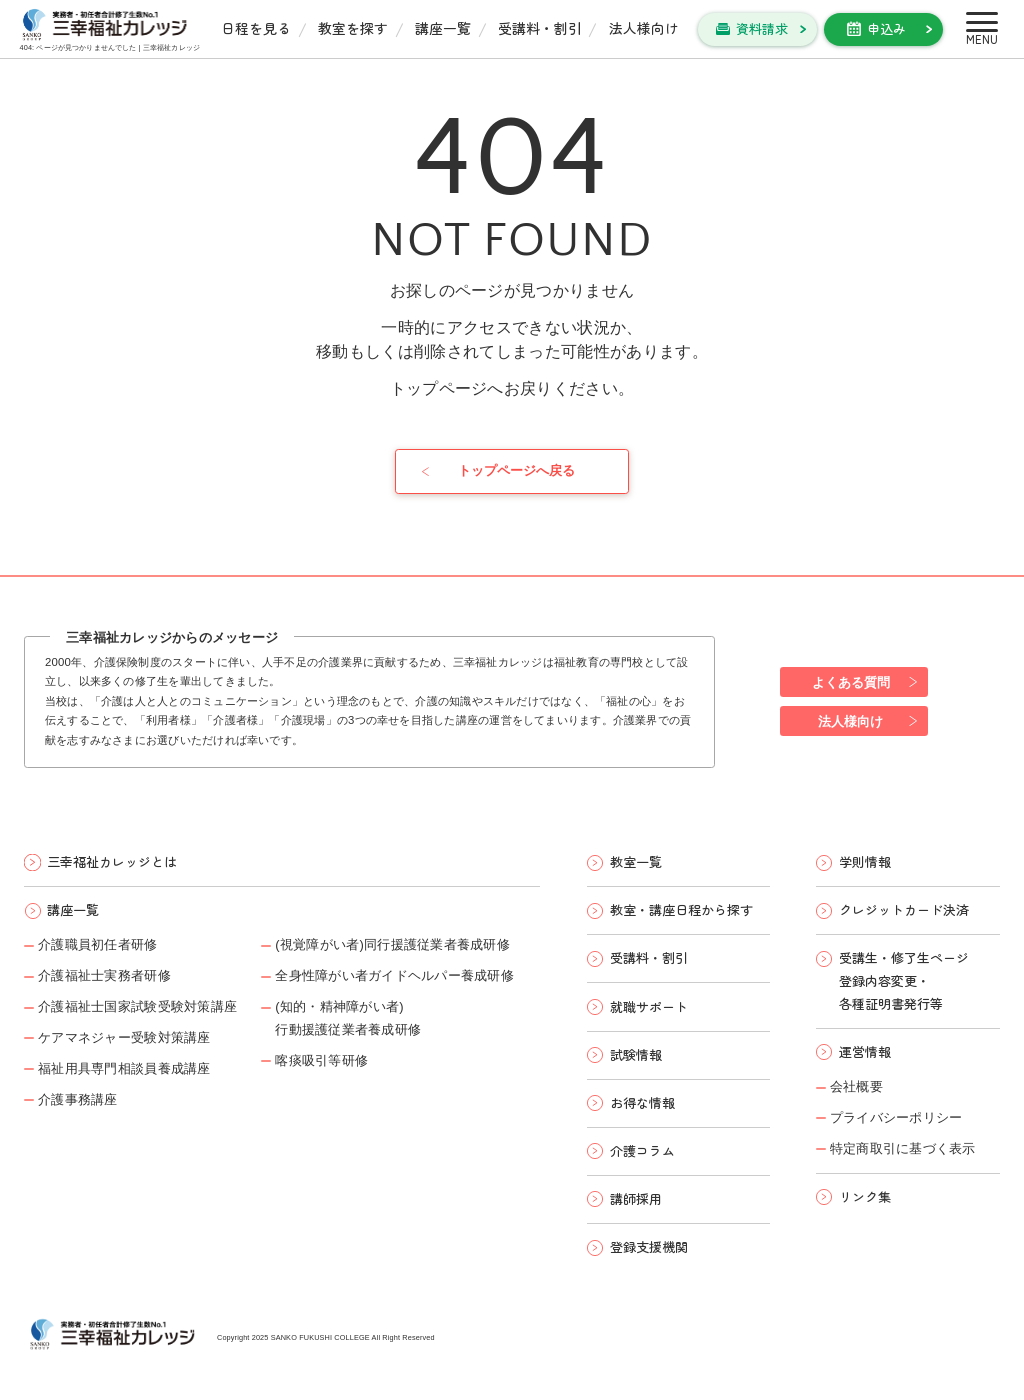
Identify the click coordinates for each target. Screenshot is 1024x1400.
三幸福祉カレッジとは (112, 861)
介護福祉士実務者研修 (104, 975)
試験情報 (636, 1054)
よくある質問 (851, 682)
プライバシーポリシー (896, 1117)
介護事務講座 (78, 1099)
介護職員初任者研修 (97, 944)
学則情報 (865, 861)
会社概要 (856, 1086)
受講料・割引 (540, 28)
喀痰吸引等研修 (321, 1060)
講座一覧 (443, 28)
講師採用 (636, 1198)
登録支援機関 (649, 1246)
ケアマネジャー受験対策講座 (124, 1037)
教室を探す (353, 28)
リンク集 (865, 1196)
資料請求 (762, 28)
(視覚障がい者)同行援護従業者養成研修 (392, 944)
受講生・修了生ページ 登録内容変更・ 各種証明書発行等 (904, 980)
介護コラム (642, 1150)
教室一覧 (636, 861)
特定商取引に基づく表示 (903, 1148)
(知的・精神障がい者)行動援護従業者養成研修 (348, 1018)
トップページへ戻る (516, 470)
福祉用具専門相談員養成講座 (124, 1068)
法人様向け (644, 28)
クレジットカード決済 (904, 909)
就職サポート (649, 1006)
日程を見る (256, 28)
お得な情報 (642, 1102)
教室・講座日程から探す (681, 909)
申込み (886, 28)
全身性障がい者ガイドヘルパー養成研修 (394, 975)
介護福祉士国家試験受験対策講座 (137, 1006)
